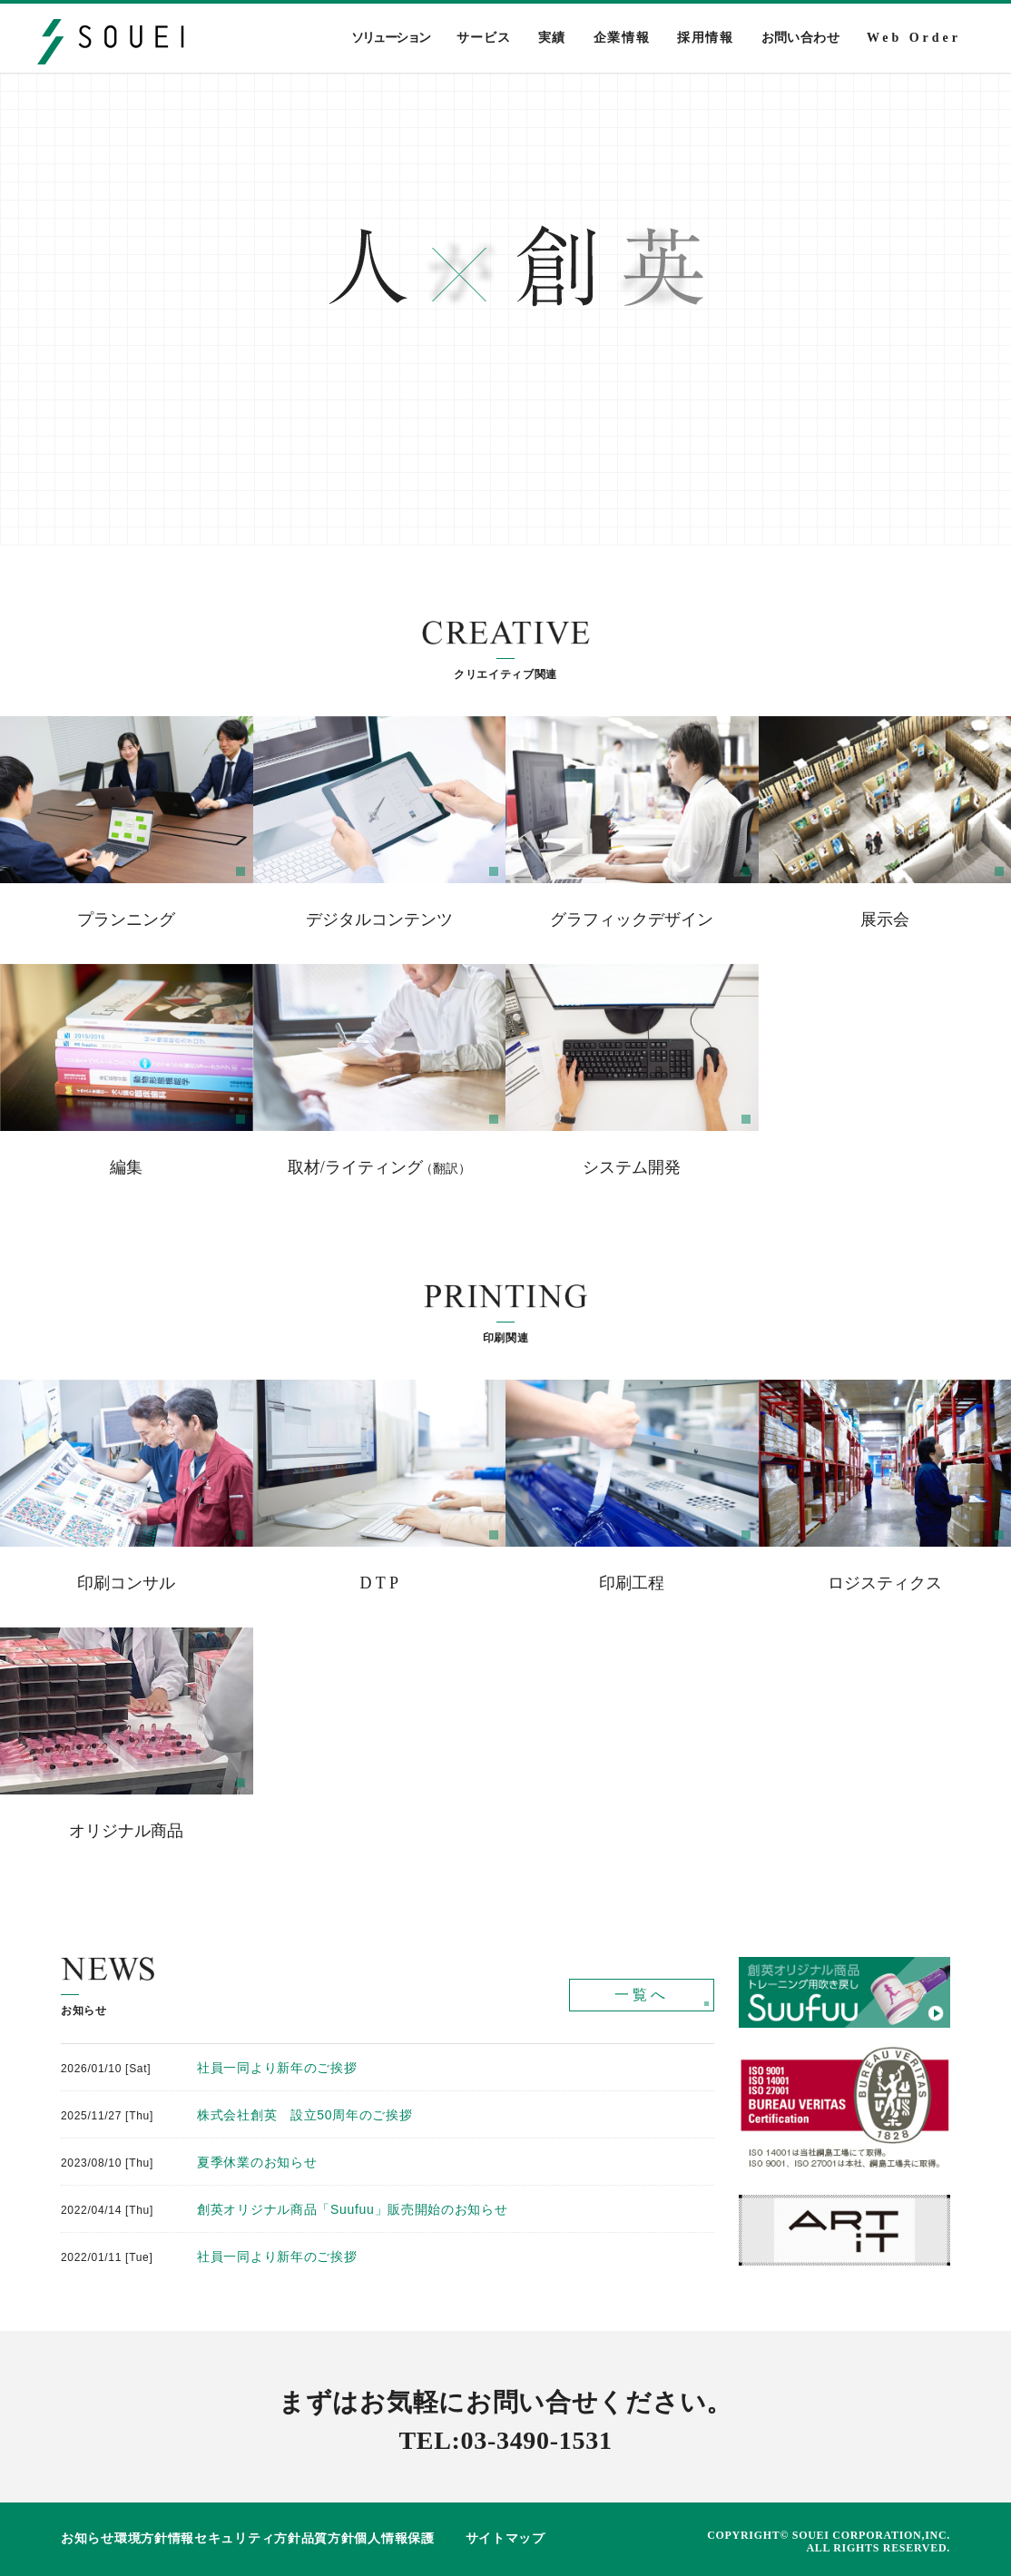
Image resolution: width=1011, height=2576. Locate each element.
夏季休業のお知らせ (257, 2162)
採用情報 (705, 37)
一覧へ (641, 1994)
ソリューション (390, 37)
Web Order (914, 37)
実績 (552, 37)
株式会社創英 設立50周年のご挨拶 (304, 2115)
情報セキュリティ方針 (234, 2538)
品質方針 (328, 2538)
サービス (483, 37)
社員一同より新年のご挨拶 (277, 2067)
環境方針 (141, 2538)
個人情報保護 (394, 2538)
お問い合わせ (800, 37)
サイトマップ (505, 2538)
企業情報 (622, 37)
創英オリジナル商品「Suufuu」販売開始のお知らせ (352, 2209)
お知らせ (87, 2538)
